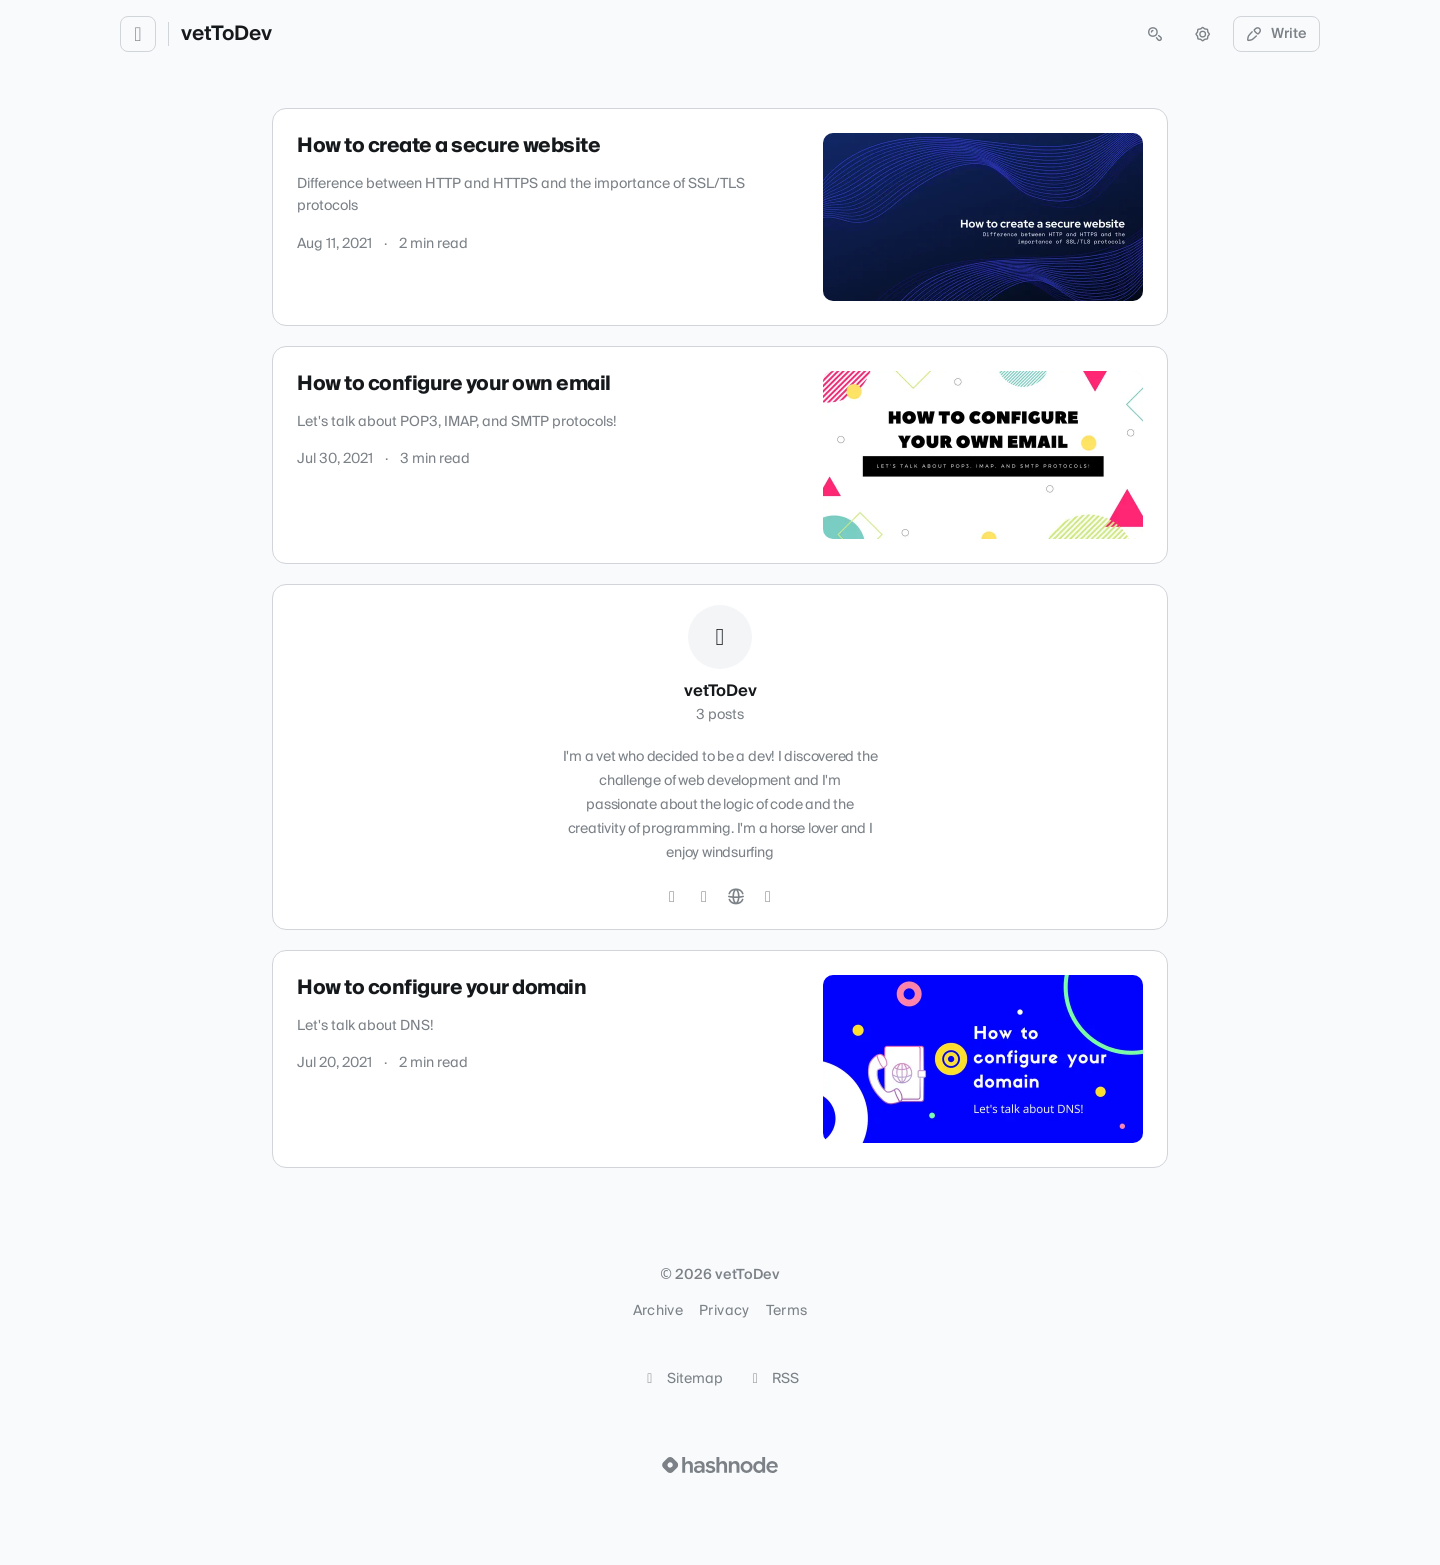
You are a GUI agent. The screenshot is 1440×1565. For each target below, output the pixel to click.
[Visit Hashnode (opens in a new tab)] (720, 1465)
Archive (658, 1311)
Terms (787, 1311)
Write (1277, 34)
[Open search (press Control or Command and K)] (1155, 34)
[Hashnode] (768, 897)
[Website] (736, 897)
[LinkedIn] (704, 897)
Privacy (724, 1311)
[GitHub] (672, 897)
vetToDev (226, 34)
